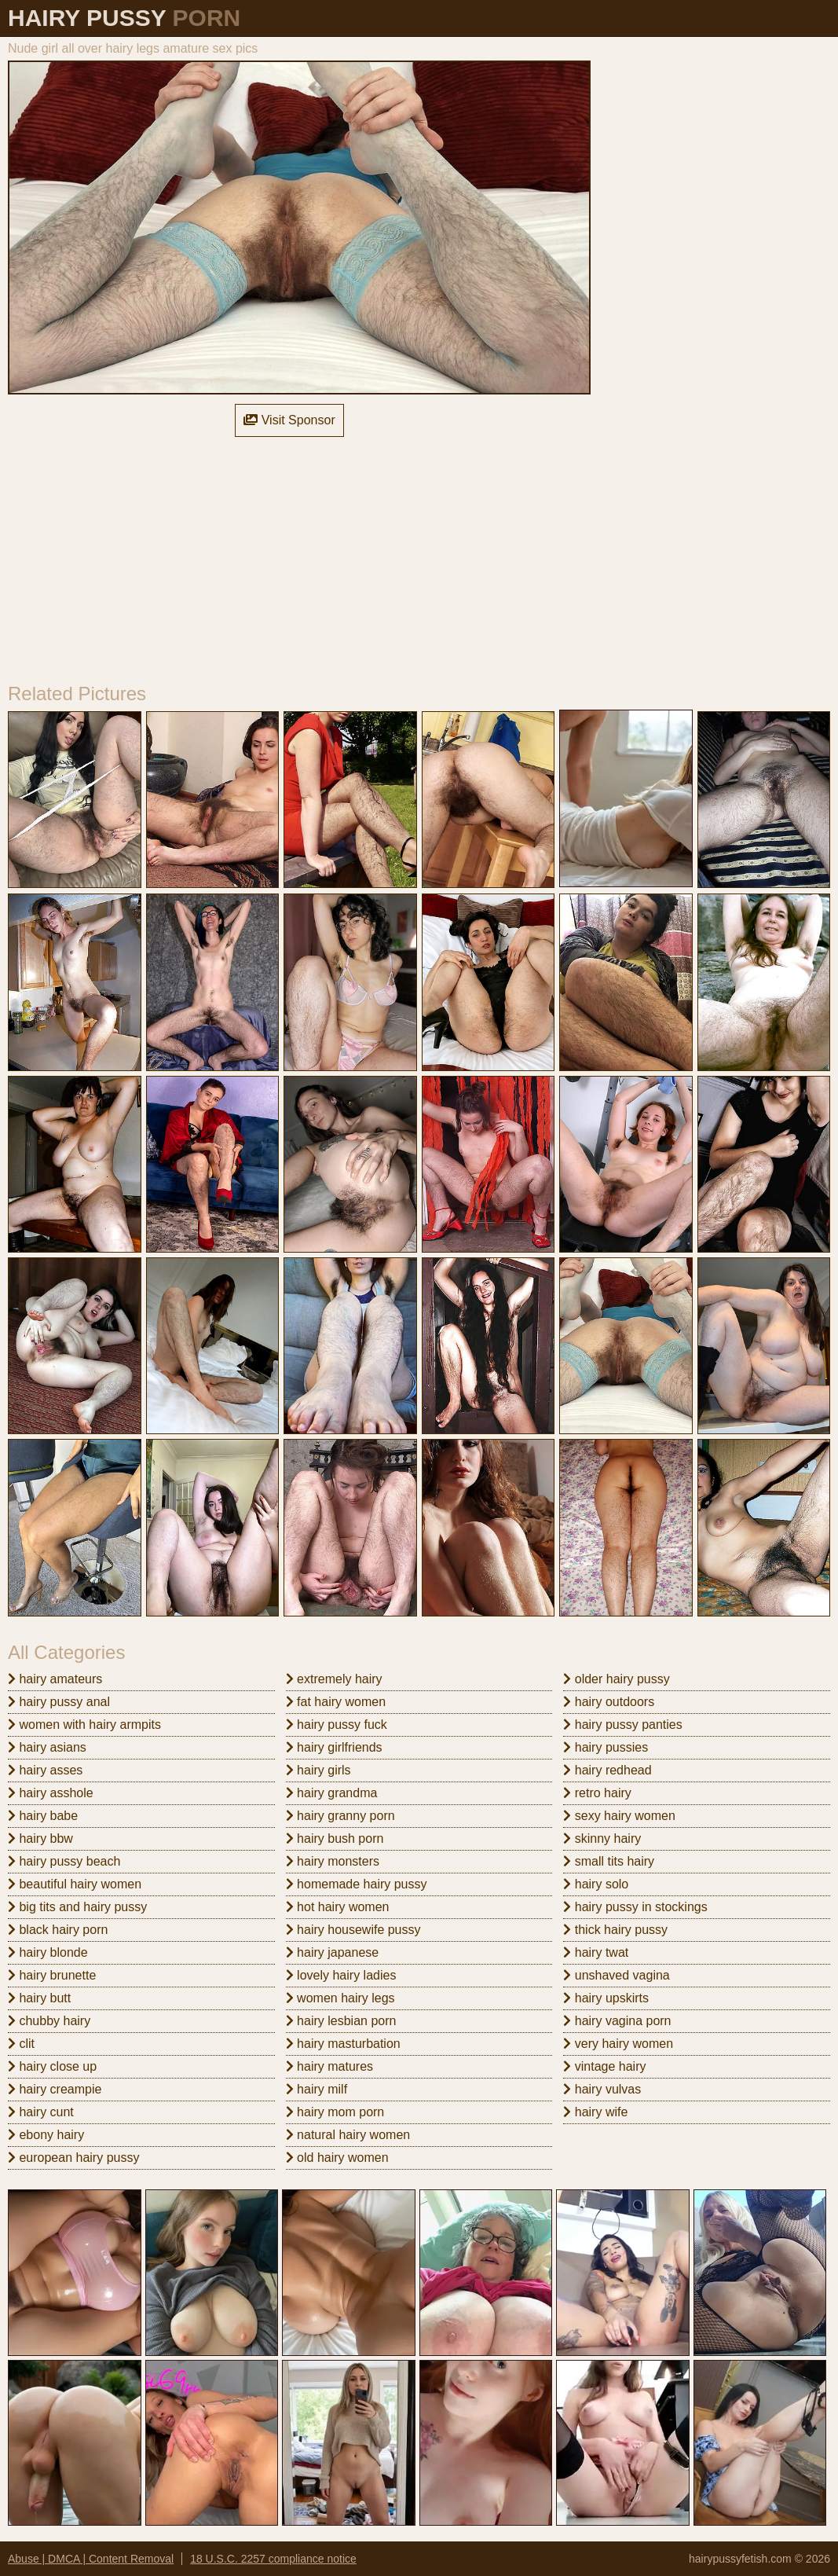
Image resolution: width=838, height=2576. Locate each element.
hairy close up (52, 2066)
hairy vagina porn (617, 2020)
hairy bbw (40, 1838)
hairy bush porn (335, 1838)
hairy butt (39, 1998)
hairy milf (316, 2089)
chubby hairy (49, 2020)
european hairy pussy (73, 2157)
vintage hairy (604, 2066)
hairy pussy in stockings (635, 1907)
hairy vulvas (602, 2089)
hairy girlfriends (334, 1747)
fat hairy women (336, 1701)
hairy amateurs (55, 1679)
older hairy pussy (616, 1679)
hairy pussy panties (622, 1724)
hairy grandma (332, 1793)
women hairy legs (340, 1998)
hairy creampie (54, 2089)
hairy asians (47, 1747)
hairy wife (595, 2112)
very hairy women (618, 2043)
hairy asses (45, 1770)
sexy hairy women (619, 1815)
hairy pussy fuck (336, 1724)
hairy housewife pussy (353, 1929)
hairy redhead (607, 1770)
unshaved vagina (616, 1975)
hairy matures (329, 2066)
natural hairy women (348, 2134)
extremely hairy (334, 1679)
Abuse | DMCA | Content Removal (91, 2558)
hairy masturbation (343, 2043)
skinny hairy (602, 1838)
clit (21, 2043)
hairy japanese (332, 1952)
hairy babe (43, 1815)
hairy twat (595, 1952)
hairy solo (595, 1884)
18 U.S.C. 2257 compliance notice (273, 2558)
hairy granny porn (340, 1815)
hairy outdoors (608, 1701)
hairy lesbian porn (341, 2020)
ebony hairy (46, 2134)
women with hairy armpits (84, 1724)
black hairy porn (58, 1929)
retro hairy (597, 1793)
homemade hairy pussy (356, 1884)
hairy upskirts (606, 1998)
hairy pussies (605, 1747)
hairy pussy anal (59, 1701)
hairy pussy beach (64, 1861)
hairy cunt (41, 2112)
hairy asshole (50, 1793)
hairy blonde (48, 1952)
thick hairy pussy (615, 1929)
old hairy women (337, 2157)
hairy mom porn (335, 2112)
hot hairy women (338, 1907)
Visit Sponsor (289, 420)
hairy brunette (52, 1975)
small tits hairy (608, 1861)
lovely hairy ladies (341, 1975)
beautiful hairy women (74, 1884)
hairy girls (318, 1770)
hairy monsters (332, 1861)
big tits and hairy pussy (77, 1907)
